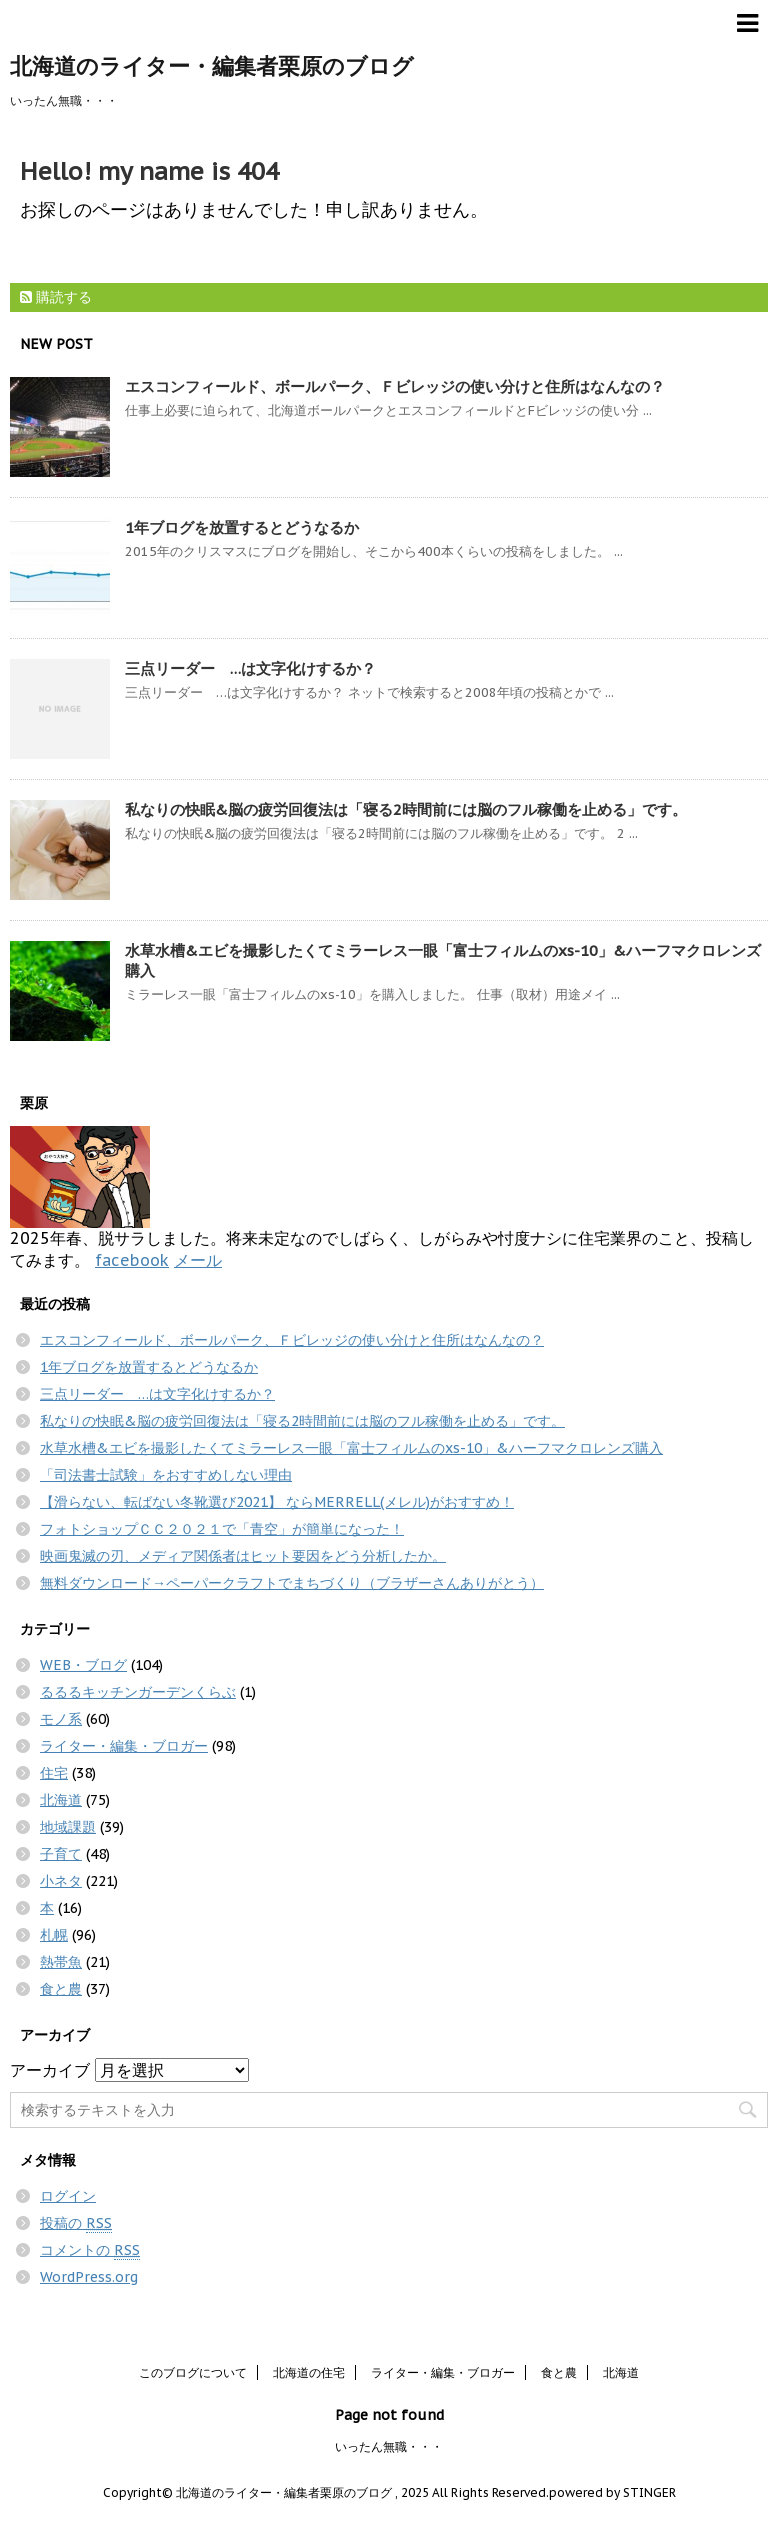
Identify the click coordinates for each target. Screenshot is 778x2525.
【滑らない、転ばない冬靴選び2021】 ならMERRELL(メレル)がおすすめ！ (277, 1502)
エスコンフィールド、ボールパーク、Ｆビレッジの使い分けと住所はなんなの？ (395, 386)
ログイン (68, 2196)
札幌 (54, 1935)
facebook (132, 1260)
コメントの (90, 2250)
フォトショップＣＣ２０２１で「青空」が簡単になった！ (222, 1529)
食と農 (61, 1989)
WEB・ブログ (83, 1665)
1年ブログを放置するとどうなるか (242, 527)
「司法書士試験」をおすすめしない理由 (166, 1475)
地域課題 (68, 1827)
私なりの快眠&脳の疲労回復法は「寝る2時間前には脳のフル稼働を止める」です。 (406, 809)
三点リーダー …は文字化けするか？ (250, 668)
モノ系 (61, 1719)
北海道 (61, 1800)
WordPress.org (89, 2277)
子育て (61, 1854)
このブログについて (193, 2372)
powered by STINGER (612, 2492)
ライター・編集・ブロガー (124, 1746)
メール (198, 1260)
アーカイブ (50, 2070)
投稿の (76, 2223)
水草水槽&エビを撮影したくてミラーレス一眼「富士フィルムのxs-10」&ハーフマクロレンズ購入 (351, 1448)
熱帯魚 (61, 1962)
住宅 (54, 1773)
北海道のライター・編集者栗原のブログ (212, 66)
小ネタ (61, 1881)
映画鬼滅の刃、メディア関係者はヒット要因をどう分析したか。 (243, 1556)
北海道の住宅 (309, 2372)
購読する (56, 297)
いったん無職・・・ (389, 2446)
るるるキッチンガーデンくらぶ (138, 1692)
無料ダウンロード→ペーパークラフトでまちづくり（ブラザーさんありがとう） (292, 1583)
